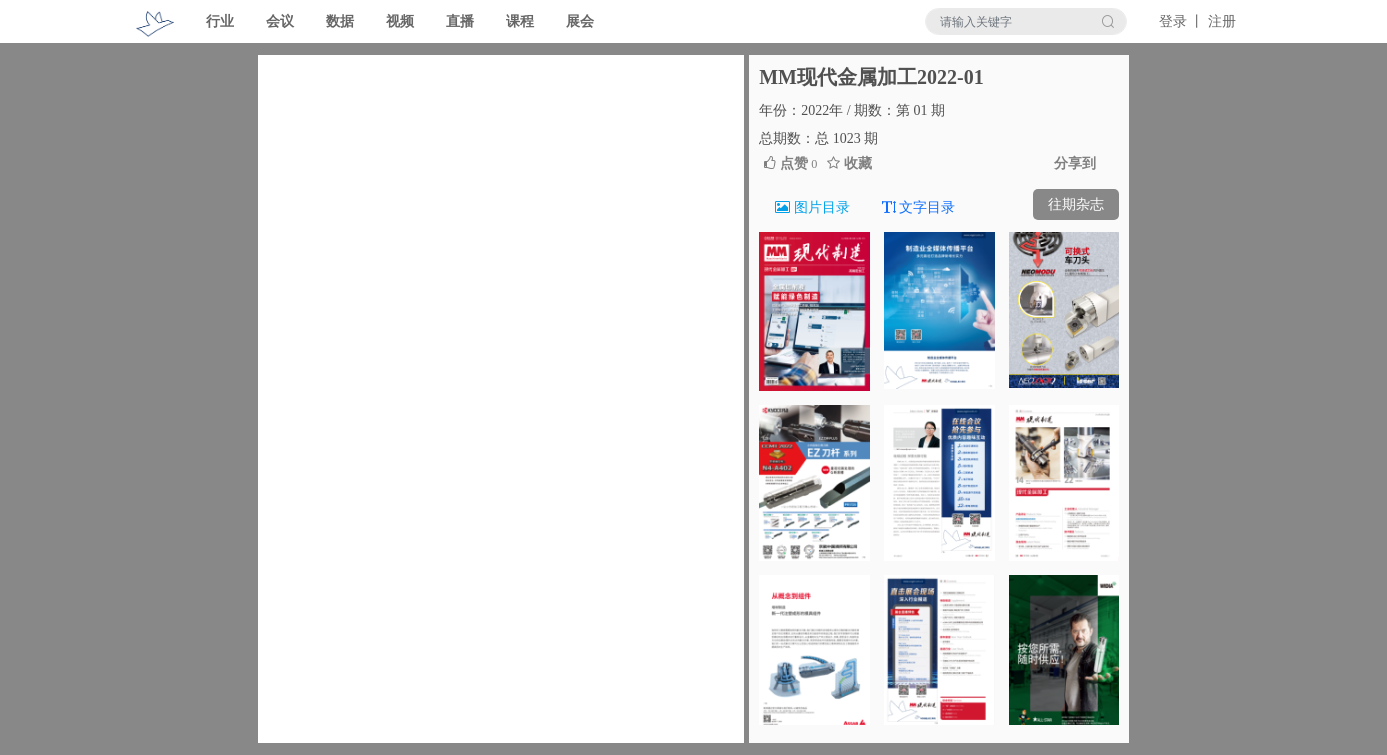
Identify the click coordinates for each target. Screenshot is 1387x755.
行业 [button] (220, 21)
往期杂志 (1076, 204)
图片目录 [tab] (812, 207)
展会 (580, 21)
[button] (294, 399)
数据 (340, 21)
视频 (400, 21)
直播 (460, 21)
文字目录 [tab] (919, 207)
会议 (280, 21)
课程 (520, 21)
